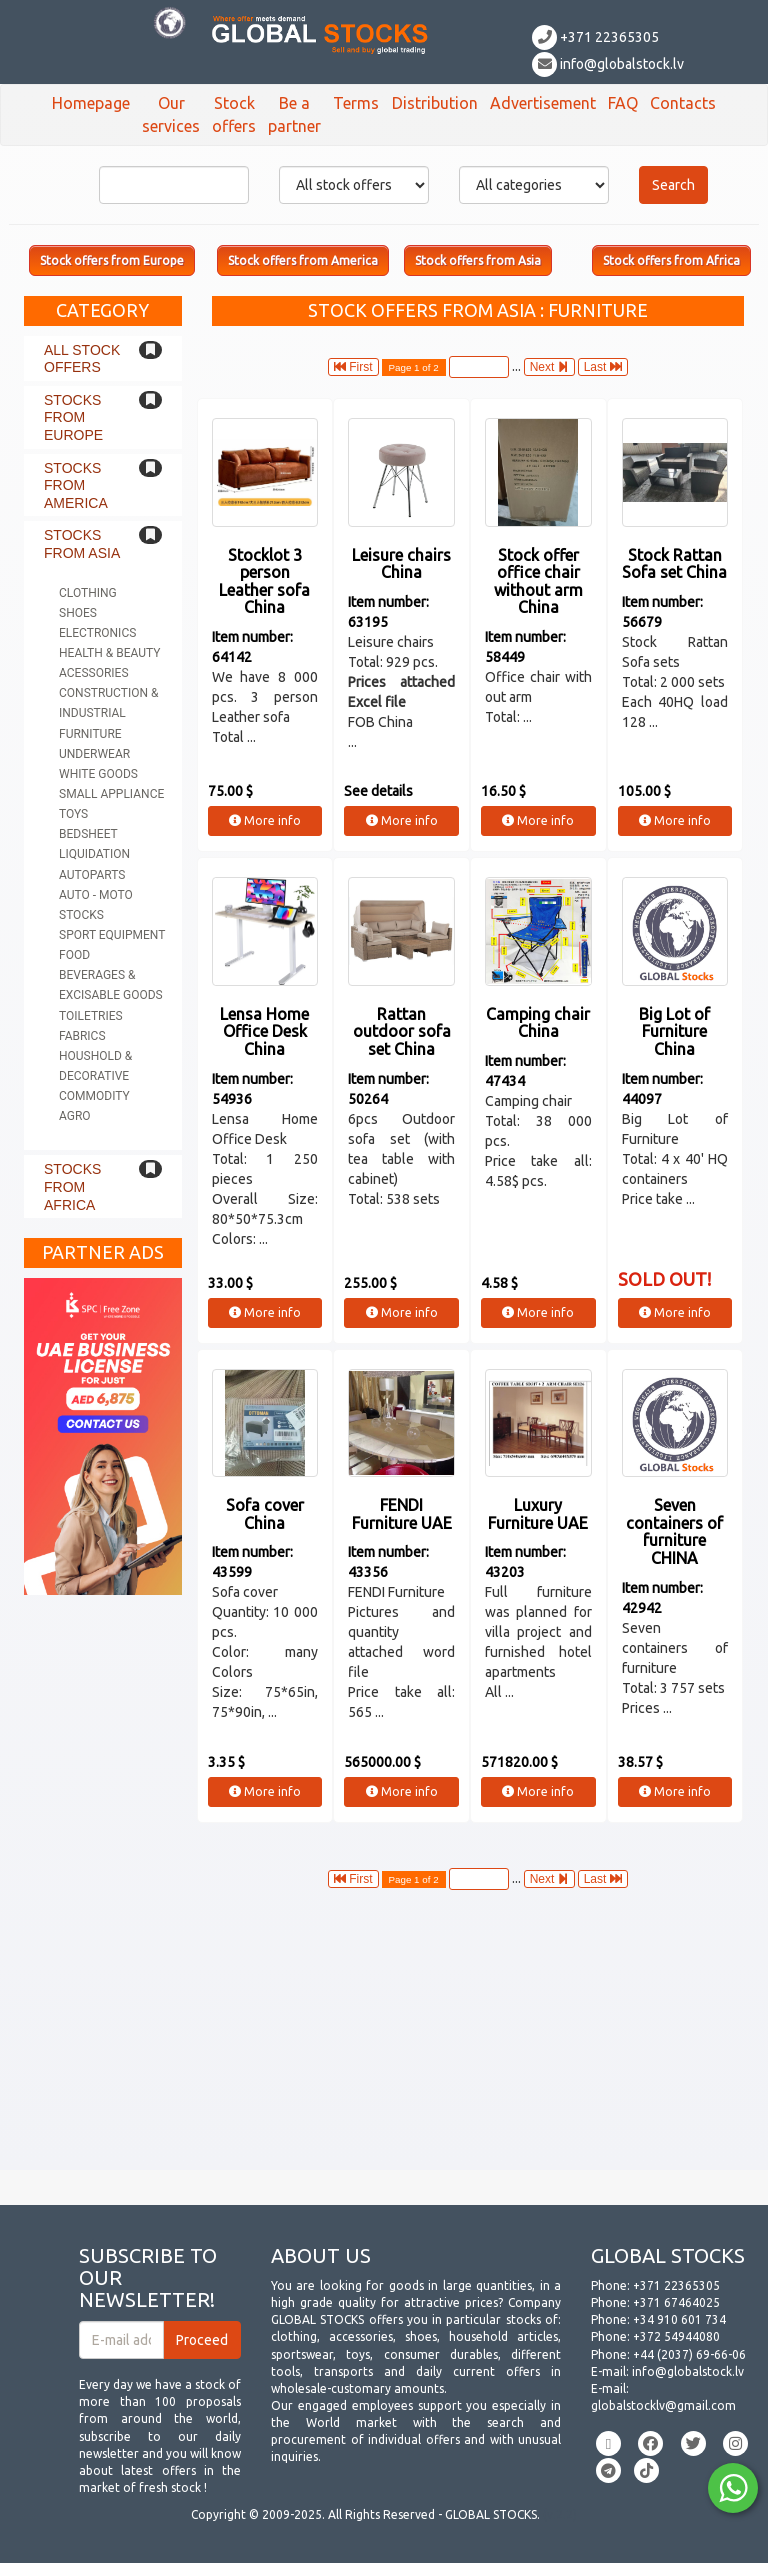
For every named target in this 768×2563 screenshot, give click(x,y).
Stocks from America (76, 485)
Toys (73, 814)
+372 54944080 (676, 2336)
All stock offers (82, 359)
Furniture (90, 734)
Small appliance (111, 794)
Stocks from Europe (73, 417)
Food (74, 955)
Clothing (88, 593)
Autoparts (92, 875)
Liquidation (94, 854)
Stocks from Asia (82, 544)
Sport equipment (112, 935)
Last (603, 367)
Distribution (435, 103)
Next (549, 367)
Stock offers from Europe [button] (112, 260)
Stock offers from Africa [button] (671, 260)
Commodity (94, 1096)
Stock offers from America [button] (303, 260)
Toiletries (91, 1016)
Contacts (683, 103)
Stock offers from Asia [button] (478, 260)
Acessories (94, 673)
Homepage (91, 103)
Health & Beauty (109, 653)
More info (265, 820)
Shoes (78, 613)
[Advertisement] (384, 2030)
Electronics (97, 633)
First (353, 367)
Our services (171, 114)
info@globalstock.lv (608, 64)
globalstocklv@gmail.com (663, 2405)
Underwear (94, 754)
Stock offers (234, 114)
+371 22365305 (595, 37)
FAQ (623, 103)
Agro (75, 1116)
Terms (356, 103)
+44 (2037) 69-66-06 (689, 2354)
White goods (98, 774)
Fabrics (82, 1036)
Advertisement (543, 103)
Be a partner (294, 114)
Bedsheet (88, 834)
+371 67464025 (676, 2302)
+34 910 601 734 (679, 2319)
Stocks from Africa (72, 1186)
